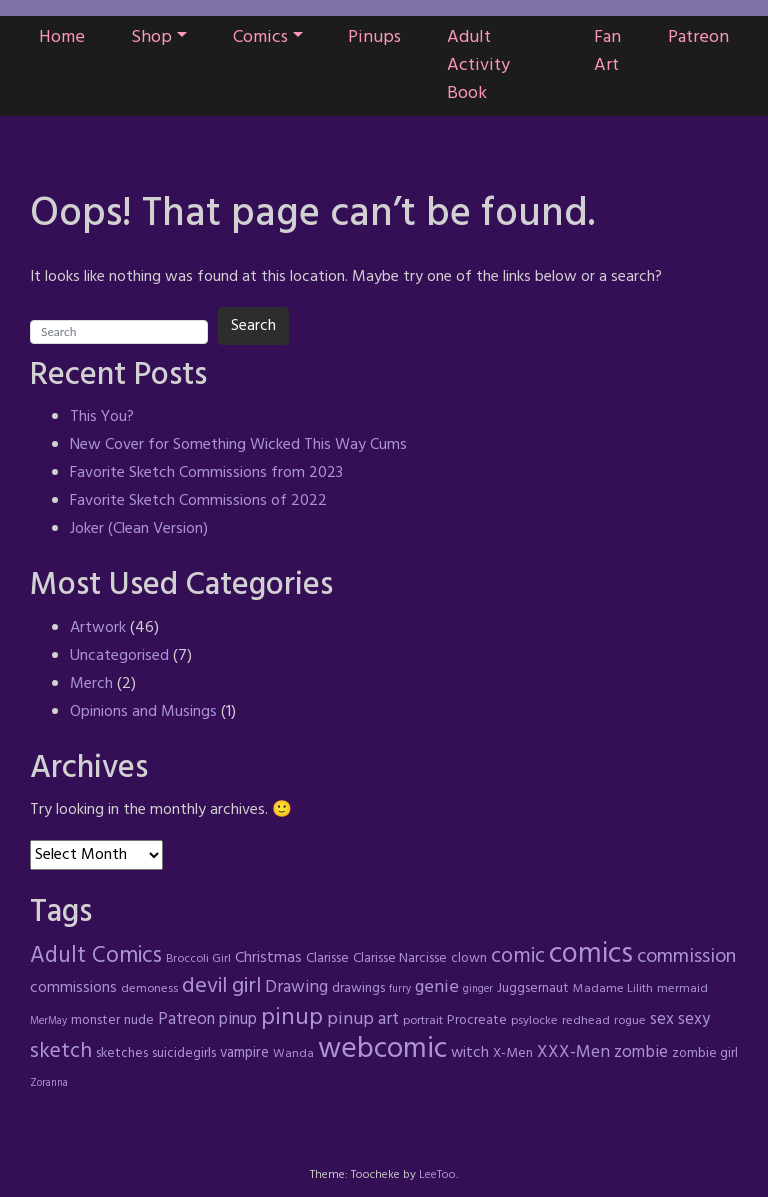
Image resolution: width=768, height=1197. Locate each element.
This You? (102, 417)
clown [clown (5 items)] (469, 958)
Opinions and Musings (143, 712)
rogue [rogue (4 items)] (630, 1021)
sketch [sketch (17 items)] (61, 1051)
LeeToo (437, 1175)
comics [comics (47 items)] (591, 955)
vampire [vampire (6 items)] (244, 1053)
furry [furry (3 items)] (400, 989)
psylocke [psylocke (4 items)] (534, 1021)
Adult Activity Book (478, 65)
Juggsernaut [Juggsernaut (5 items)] (533, 988)
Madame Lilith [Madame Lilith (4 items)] (613, 989)
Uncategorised (119, 656)
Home (62, 37)
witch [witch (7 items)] (470, 1053)
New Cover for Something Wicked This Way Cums (238, 445)
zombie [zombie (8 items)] (641, 1053)
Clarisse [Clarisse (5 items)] (327, 958)
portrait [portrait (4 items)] (423, 1021)
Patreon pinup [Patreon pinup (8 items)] (207, 1020)
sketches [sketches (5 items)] (122, 1053)
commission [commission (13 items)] (686, 957)
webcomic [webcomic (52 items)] (382, 1049)
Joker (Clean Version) (139, 529)
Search (253, 326)
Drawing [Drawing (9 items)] (296, 987)
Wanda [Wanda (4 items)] (293, 1054)
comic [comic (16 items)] (518, 957)
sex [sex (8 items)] (662, 1020)
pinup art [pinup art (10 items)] (363, 1019)
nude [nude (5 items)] (139, 1020)
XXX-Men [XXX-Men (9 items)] (573, 1052)
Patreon (698, 37)
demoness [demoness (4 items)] (149, 989)
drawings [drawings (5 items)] (358, 988)
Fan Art (607, 51)
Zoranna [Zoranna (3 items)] (49, 1083)
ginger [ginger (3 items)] (478, 989)
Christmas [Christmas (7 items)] (268, 958)
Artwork (98, 628)
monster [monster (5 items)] (95, 1020)
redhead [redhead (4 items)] (586, 1021)
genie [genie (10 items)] (437, 987)
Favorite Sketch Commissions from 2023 (206, 473)
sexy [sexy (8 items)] (694, 1020)
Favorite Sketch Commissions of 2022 (198, 501)
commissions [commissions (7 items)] (73, 988)
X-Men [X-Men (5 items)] (513, 1053)
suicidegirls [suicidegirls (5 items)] (184, 1053)
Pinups (374, 37)
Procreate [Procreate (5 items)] (477, 1020)
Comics (260, 37)
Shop (151, 37)
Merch (91, 684)
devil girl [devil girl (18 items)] (221, 986)
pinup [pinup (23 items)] (292, 1018)
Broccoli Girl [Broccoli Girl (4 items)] (198, 959)
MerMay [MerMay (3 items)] (48, 1021)
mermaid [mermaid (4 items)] (682, 989)
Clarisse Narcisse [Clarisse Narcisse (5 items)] (400, 958)
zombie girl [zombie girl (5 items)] (705, 1053)
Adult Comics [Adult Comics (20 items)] (96, 956)
